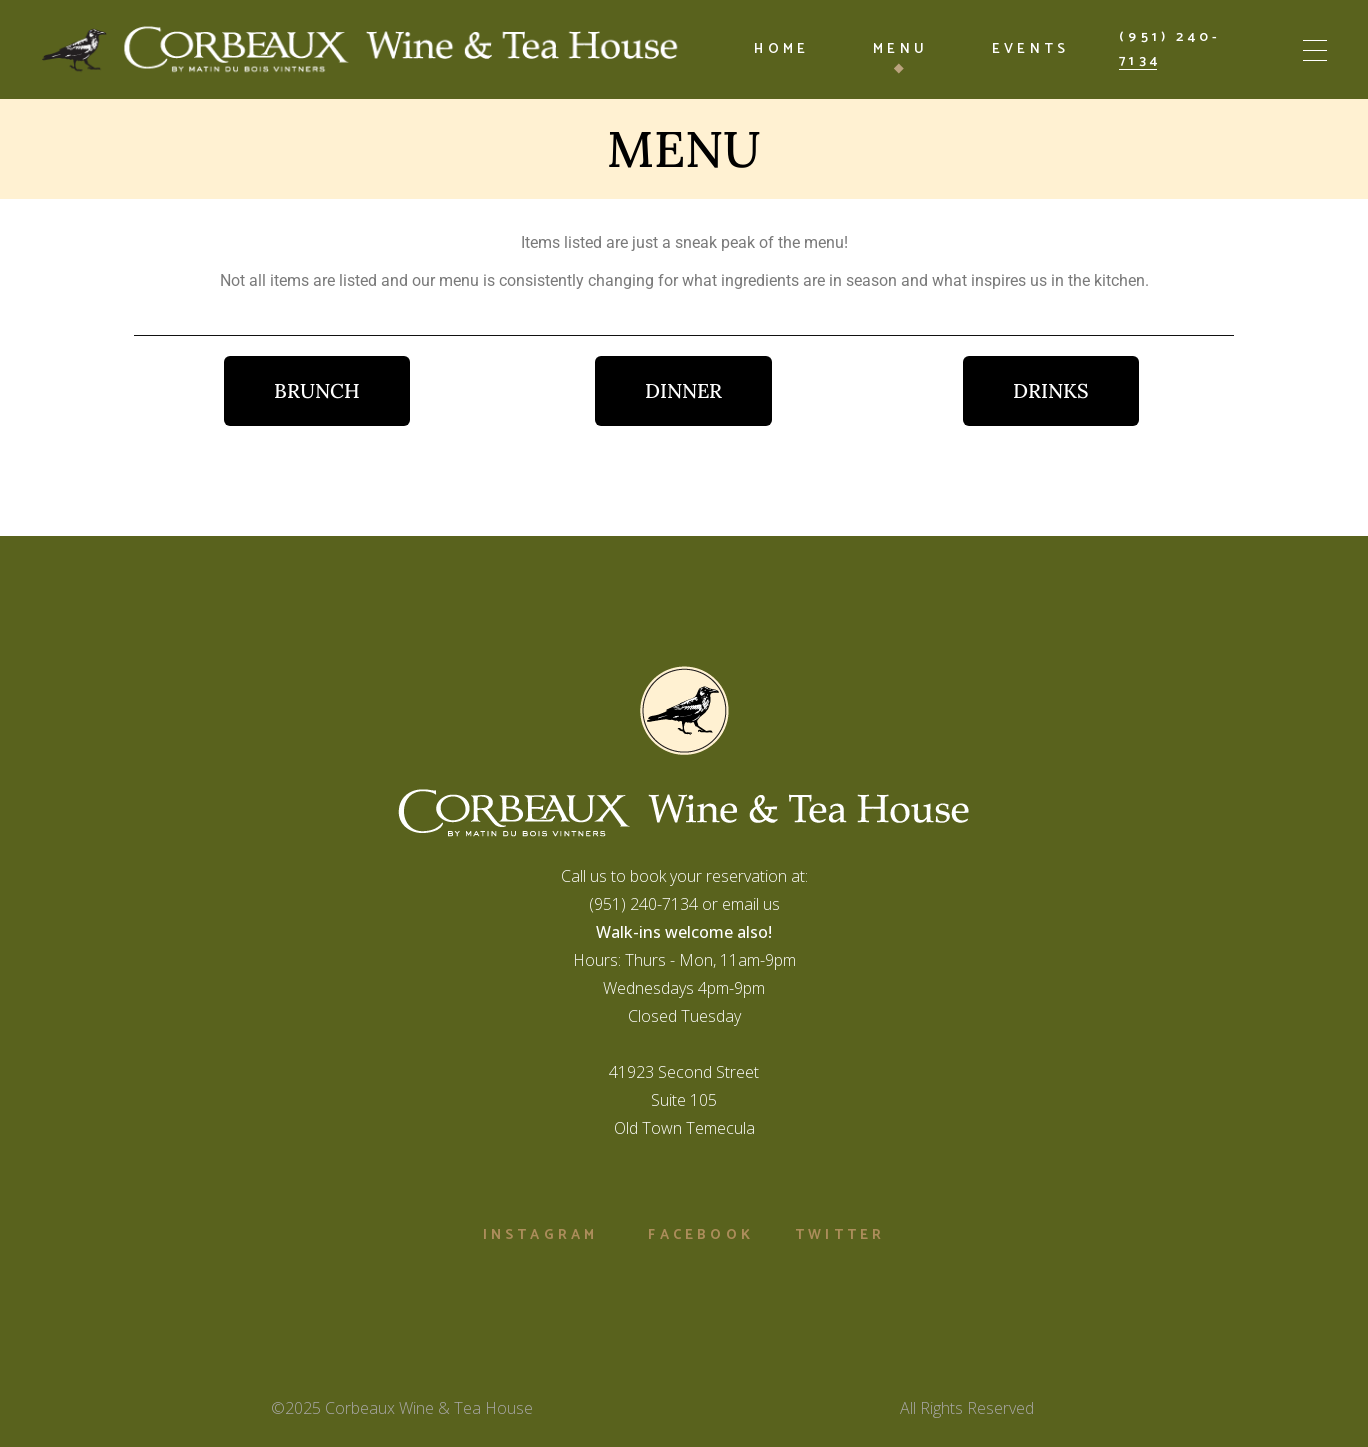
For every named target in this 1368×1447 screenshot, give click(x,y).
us (769, 904)
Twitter (840, 1235)
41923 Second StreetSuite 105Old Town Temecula (684, 1100)
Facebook (701, 1235)
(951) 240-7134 (643, 904)
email (740, 904)
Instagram (541, 1235)
